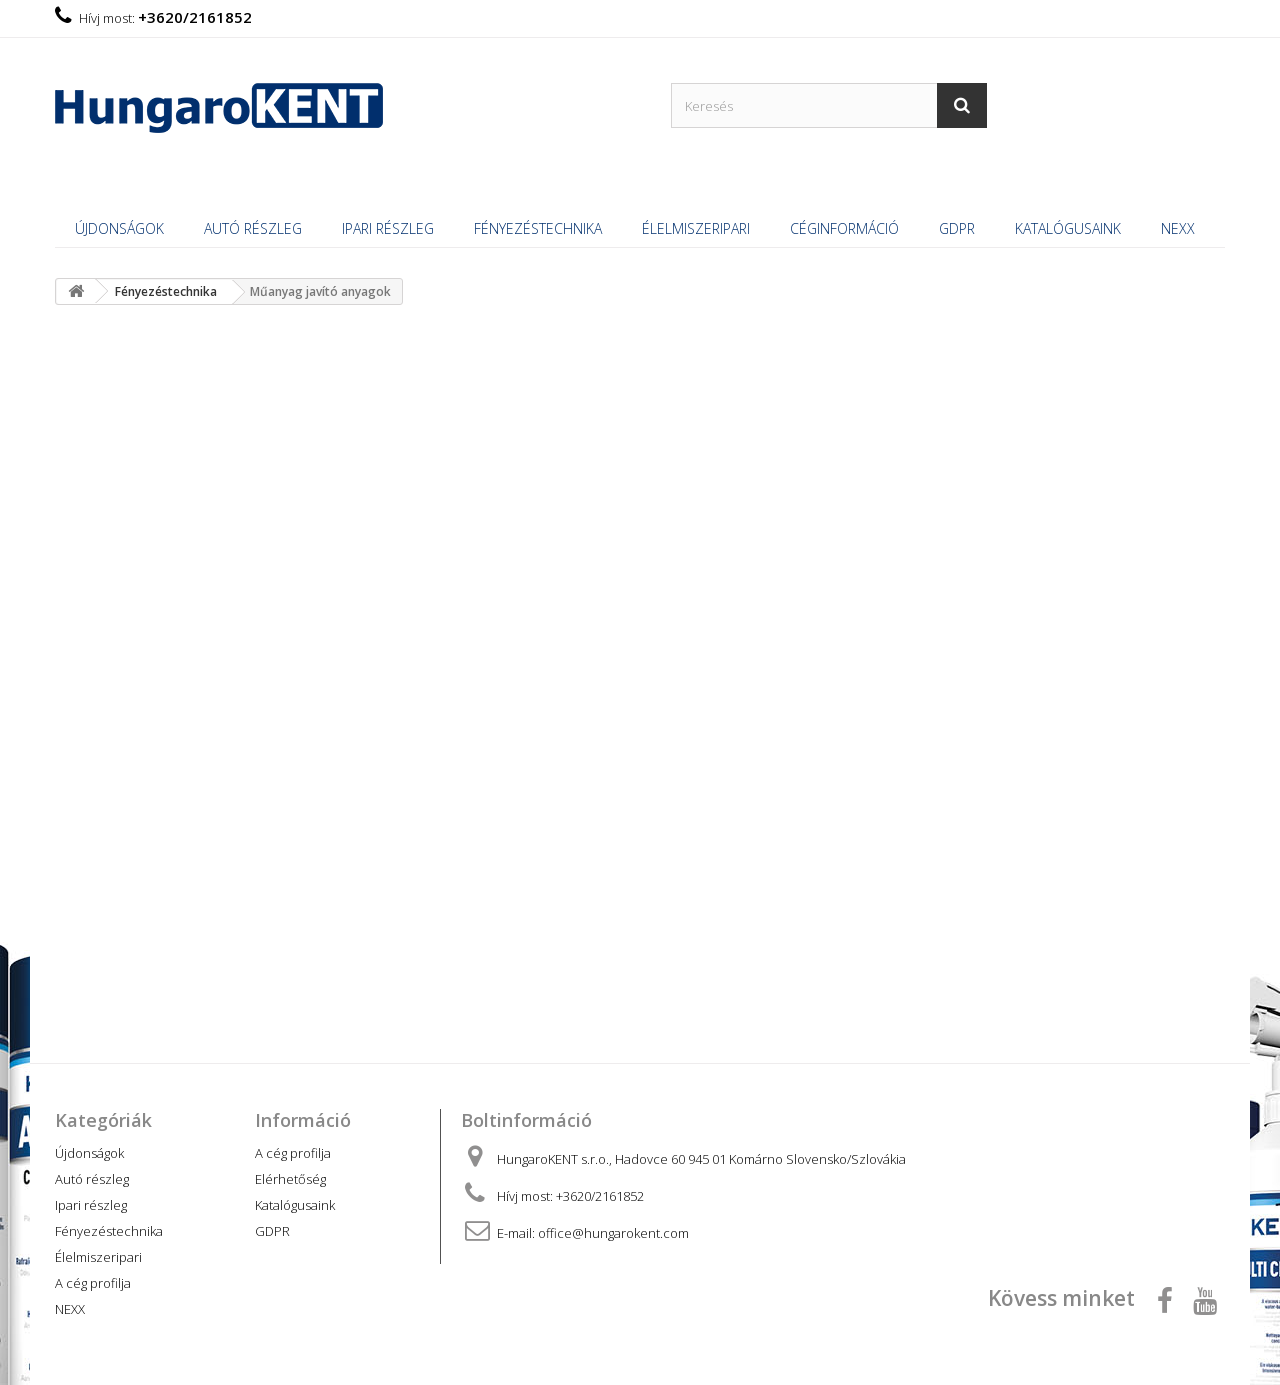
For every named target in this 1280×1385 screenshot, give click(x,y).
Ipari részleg (388, 228)
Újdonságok (119, 228)
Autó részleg (253, 228)
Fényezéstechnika (538, 228)
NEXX (1178, 228)
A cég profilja (93, 1283)
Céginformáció (844, 228)
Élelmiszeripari (696, 228)
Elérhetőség (290, 1179)
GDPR (957, 228)
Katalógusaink (1068, 228)
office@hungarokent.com (613, 1233)
